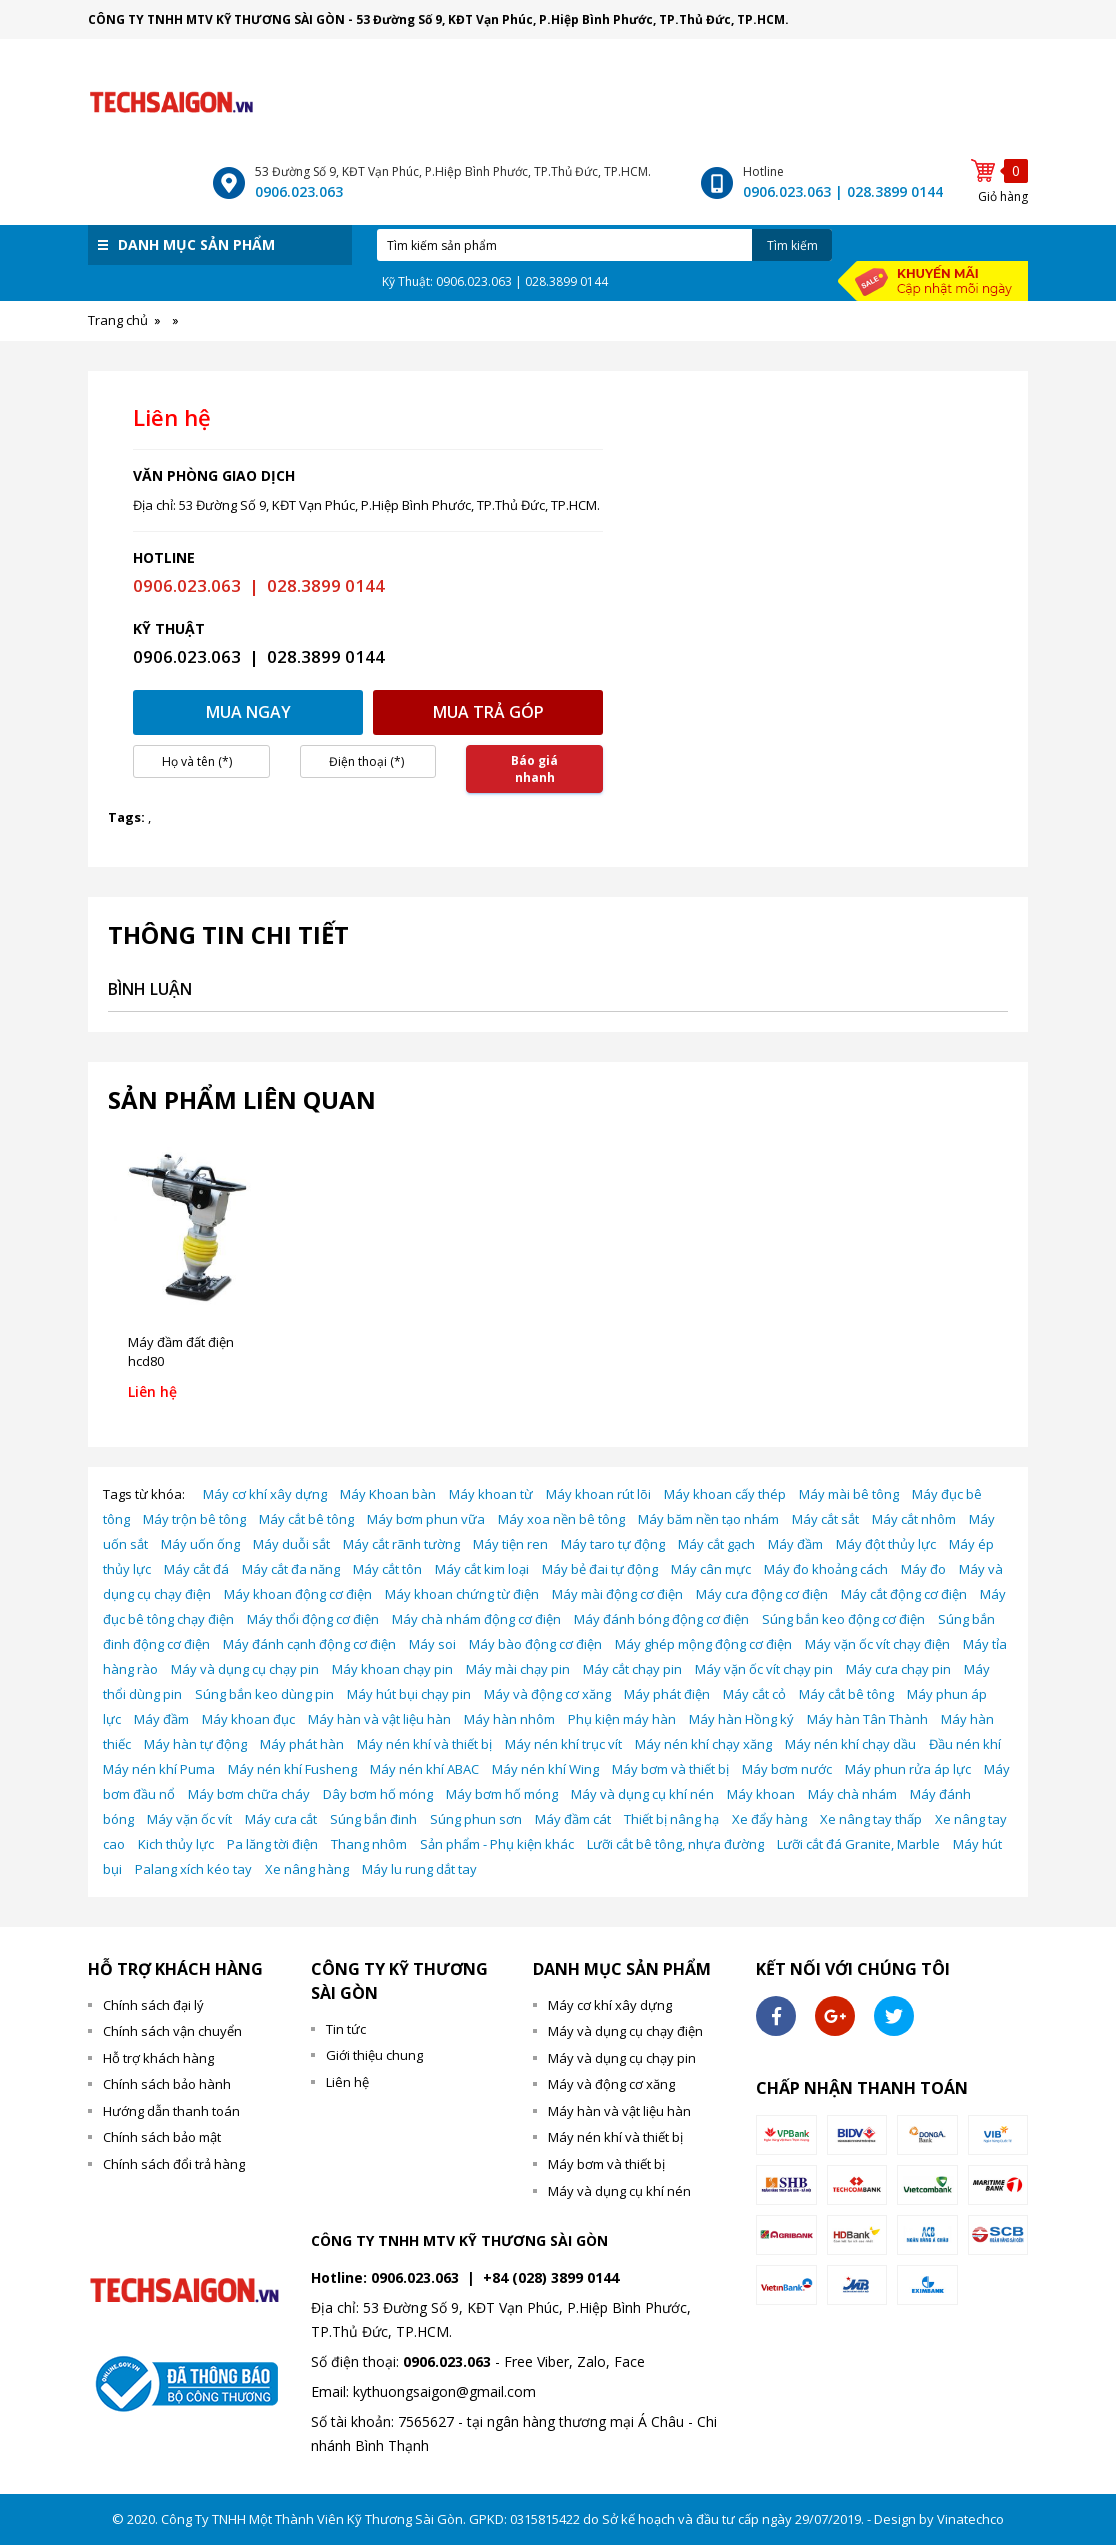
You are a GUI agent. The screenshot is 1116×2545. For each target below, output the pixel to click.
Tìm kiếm (792, 245)
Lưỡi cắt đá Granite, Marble (858, 1844)
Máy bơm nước (787, 1769)
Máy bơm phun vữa (426, 1519)
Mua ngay (248, 712)
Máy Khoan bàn (388, 1494)
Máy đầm (795, 1544)
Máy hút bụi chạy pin (409, 1694)
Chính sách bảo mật (162, 2137)
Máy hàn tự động (195, 1744)
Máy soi (432, 1644)
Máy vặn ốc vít (189, 1819)
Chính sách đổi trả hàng (174, 2164)
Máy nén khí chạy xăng (703, 1744)
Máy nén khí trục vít (563, 1744)
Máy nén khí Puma (159, 1769)
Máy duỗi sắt (291, 1544)
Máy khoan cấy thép (725, 1494)
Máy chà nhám (852, 1794)
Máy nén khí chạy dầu (850, 1744)
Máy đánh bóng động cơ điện (661, 1619)
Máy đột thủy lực (886, 1544)
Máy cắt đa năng (291, 1569)
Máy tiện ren (510, 1544)
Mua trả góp (488, 712)
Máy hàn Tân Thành (867, 1719)
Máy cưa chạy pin (898, 1669)
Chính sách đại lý (153, 2005)
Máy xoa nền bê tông (561, 1519)
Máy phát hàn (302, 1744)
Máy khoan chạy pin (392, 1669)
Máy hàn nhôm (509, 1719)
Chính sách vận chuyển (172, 2031)
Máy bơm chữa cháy (249, 1794)
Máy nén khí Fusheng (292, 1769)
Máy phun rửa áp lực (908, 1769)
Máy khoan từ (491, 1494)
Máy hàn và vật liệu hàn (379, 1719)
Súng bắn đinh (373, 1819)
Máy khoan (761, 1794)
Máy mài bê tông (849, 1494)
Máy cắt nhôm (914, 1519)
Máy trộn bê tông (194, 1519)
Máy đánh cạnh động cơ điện (309, 1644)
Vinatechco (970, 2519)
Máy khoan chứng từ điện (462, 1594)
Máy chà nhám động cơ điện (476, 1619)
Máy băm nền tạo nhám (708, 1519)
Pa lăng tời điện (272, 1844)
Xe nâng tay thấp (871, 1819)
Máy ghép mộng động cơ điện (703, 1644)
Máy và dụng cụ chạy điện (625, 2031)
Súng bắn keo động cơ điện (843, 1619)
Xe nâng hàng (307, 1869)
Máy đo (923, 1569)
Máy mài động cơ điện (617, 1594)
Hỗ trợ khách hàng (158, 2058)
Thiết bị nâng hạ (671, 1819)
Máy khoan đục (248, 1719)
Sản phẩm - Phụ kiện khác (497, 1844)
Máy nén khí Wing (545, 1769)
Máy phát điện (667, 1694)
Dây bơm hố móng (378, 1794)
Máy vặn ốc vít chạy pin (764, 1669)
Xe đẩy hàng (769, 1819)
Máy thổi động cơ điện (313, 1619)
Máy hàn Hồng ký (741, 1719)
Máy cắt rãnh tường (401, 1544)
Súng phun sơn (476, 1819)
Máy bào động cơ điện (535, 1644)
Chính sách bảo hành (167, 2084)
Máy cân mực (711, 1569)
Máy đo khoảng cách (826, 1569)
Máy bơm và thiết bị (670, 1769)
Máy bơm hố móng (502, 1794)
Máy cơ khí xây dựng (265, 1494)
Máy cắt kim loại (482, 1569)
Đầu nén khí (965, 1744)
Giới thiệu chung (374, 2055)
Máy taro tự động (613, 1544)
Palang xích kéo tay (193, 1869)
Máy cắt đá (196, 1569)
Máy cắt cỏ (754, 1694)
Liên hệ (347, 2082)
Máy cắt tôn (387, 1569)
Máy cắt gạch (716, 1544)
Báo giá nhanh (534, 769)
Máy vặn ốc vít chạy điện (877, 1644)
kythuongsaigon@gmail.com (444, 2391)
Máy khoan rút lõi (598, 1494)
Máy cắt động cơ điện (904, 1594)
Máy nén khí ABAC (424, 1769)
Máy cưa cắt (281, 1819)
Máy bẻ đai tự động (600, 1569)
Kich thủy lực (176, 1844)
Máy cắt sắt (825, 1519)
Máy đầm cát (573, 1819)
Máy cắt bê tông (306, 1519)
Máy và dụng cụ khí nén (642, 1794)
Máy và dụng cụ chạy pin (245, 1669)
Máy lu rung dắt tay (419, 1869)
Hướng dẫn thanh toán (171, 2111)
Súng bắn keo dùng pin (264, 1694)
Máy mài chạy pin (518, 1669)
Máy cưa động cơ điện (762, 1594)
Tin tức (346, 2029)
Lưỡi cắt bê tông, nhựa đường (675, 1844)
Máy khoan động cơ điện (298, 1594)
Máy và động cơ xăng (547, 1694)
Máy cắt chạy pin (632, 1669)
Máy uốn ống (200, 1544)
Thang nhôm (369, 1844)
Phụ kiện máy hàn (622, 1719)
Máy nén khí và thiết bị (424, 1744)
